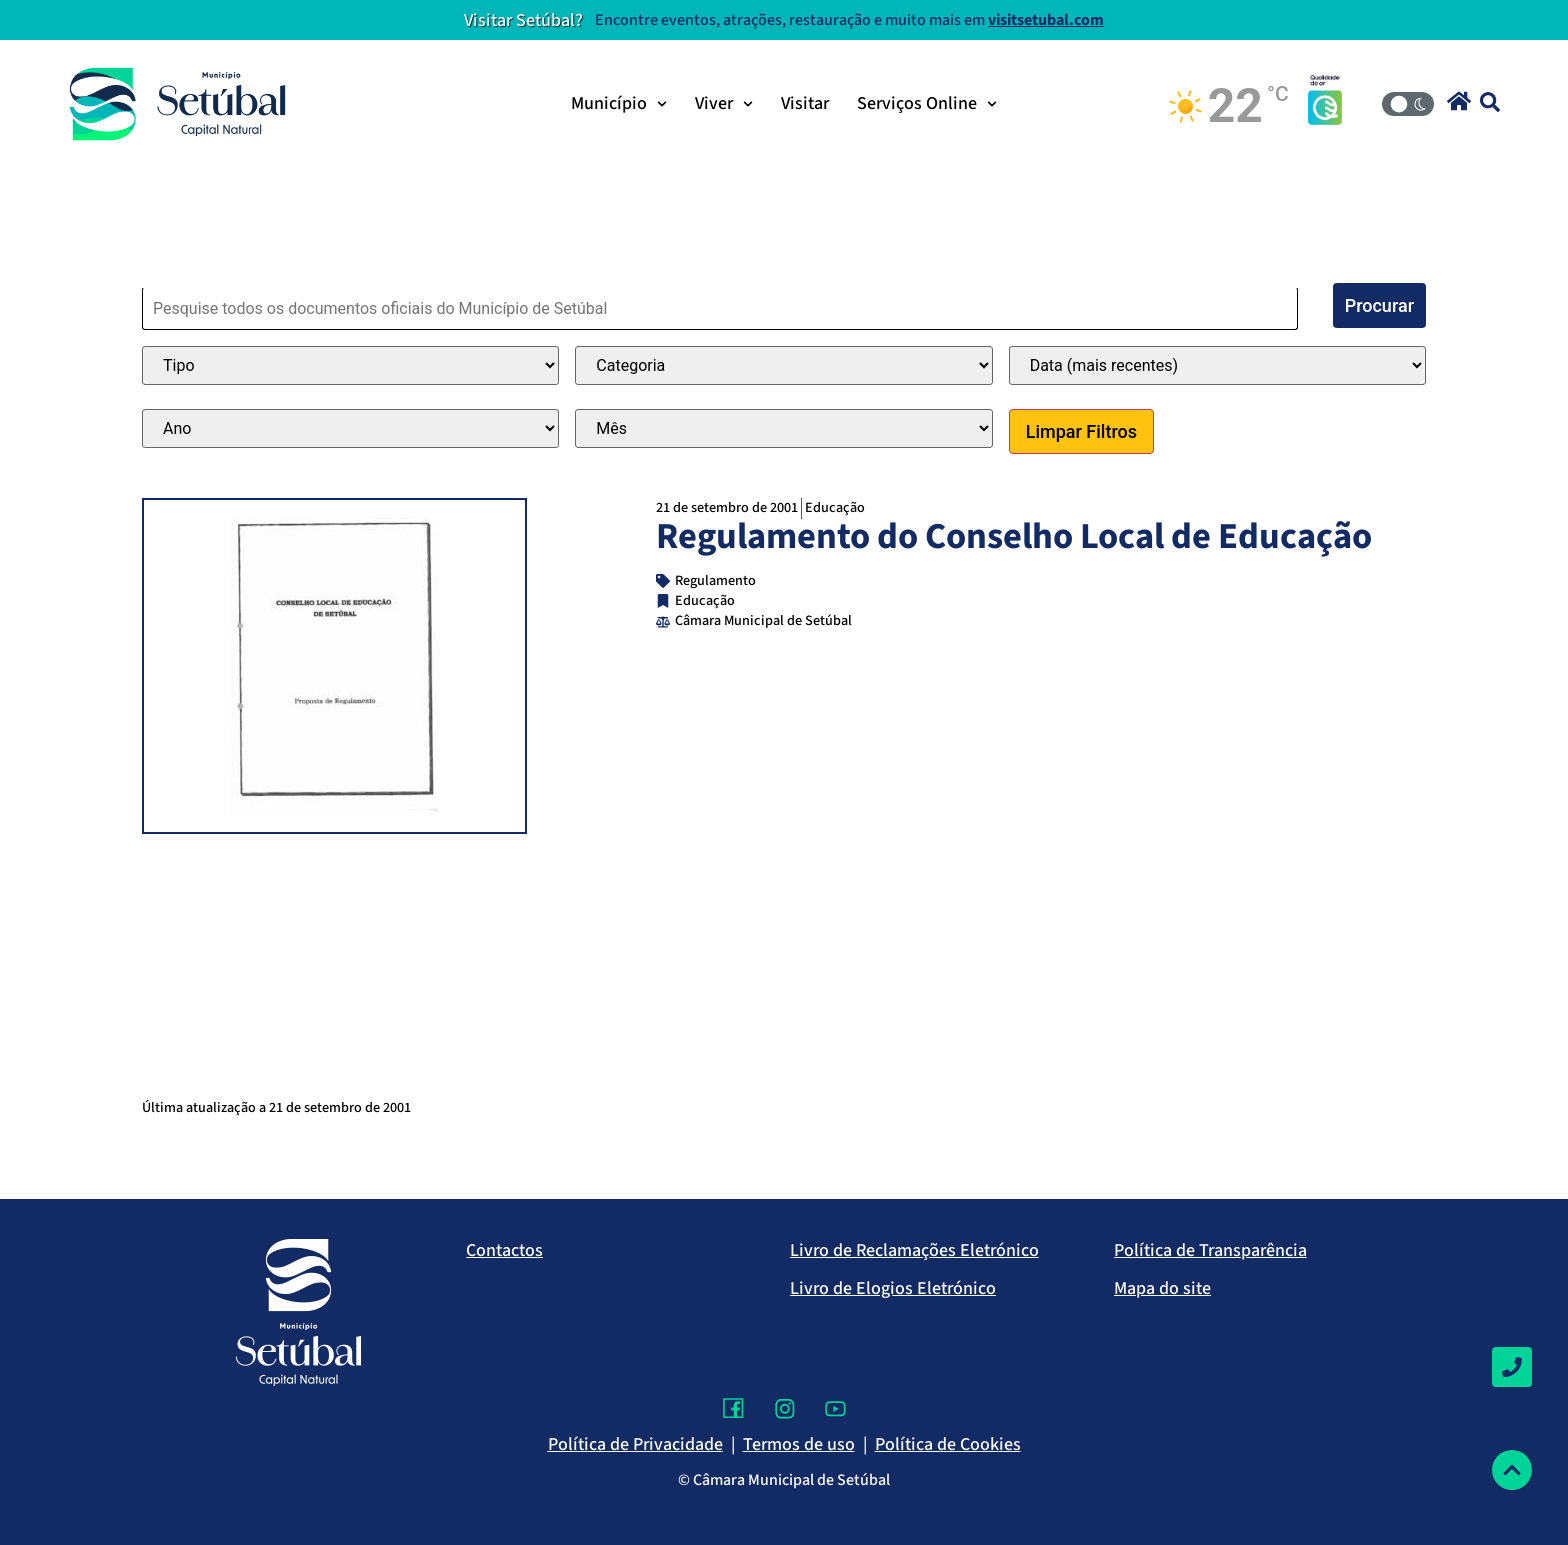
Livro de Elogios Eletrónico (893, 1288)
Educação (835, 507)
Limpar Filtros (1081, 431)
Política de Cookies (948, 1444)
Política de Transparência (1210, 1250)
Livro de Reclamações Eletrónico (914, 1250)
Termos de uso (799, 1444)
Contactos (504, 1250)
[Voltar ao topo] (1512, 1470)
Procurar (1379, 305)
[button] (1459, 101)
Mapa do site (1162, 1288)
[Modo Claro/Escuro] (1408, 104)
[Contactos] (1512, 1367)
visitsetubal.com (1046, 20)
